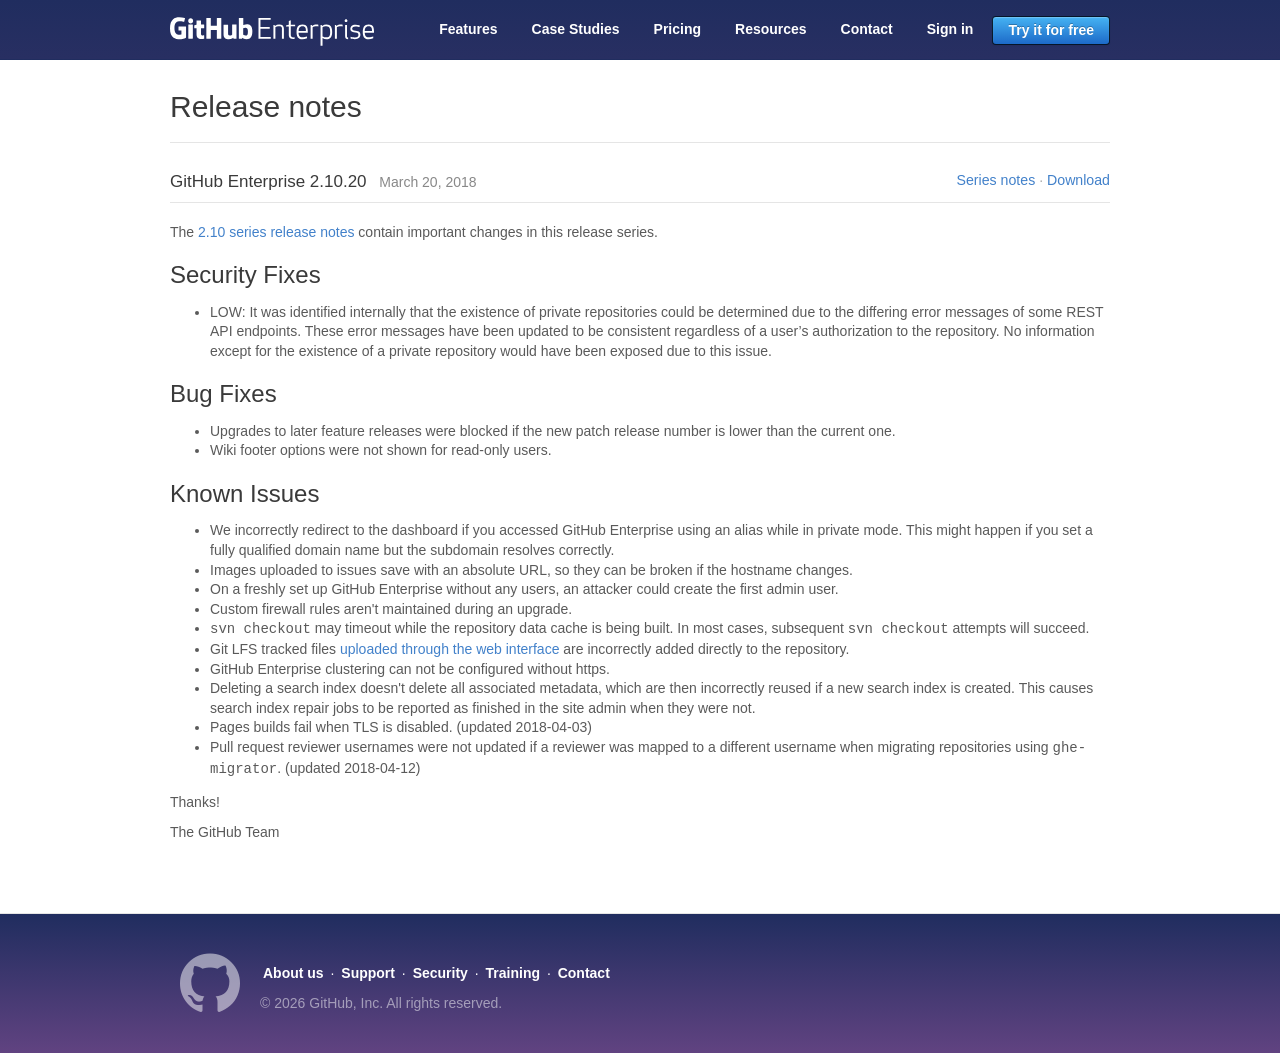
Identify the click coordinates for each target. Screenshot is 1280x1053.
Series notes (996, 180)
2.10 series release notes (276, 232)
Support (368, 973)
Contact (867, 29)
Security (440, 973)
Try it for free (1051, 30)
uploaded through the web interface (450, 649)
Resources (771, 29)
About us (293, 973)
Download (1078, 180)
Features (468, 29)
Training (513, 973)
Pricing (677, 29)
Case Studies (576, 29)
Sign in (950, 29)
